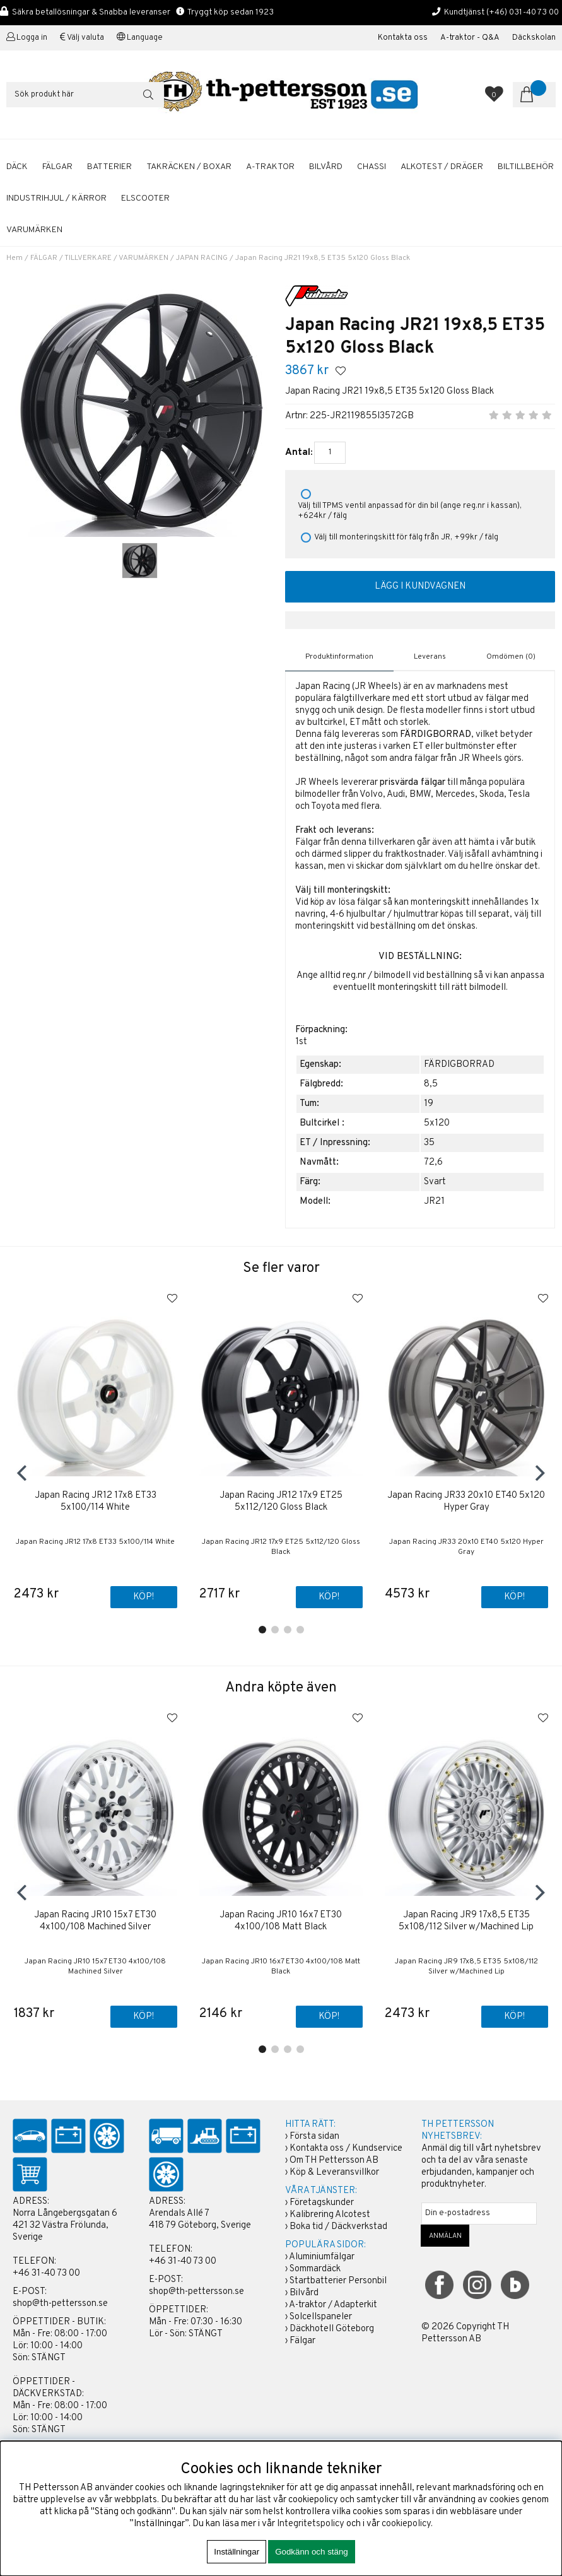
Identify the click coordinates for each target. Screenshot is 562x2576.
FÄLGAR (57, 167)
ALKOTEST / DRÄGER (442, 167)
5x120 (437, 1123)
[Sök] (85, 94)
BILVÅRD (325, 167)
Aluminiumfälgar (321, 2257)
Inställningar (236, 2551)
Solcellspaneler (321, 2317)
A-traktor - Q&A (470, 38)
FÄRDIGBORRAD (459, 1065)
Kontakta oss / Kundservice (346, 2149)
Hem (14, 258)
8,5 (431, 1084)
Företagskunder (322, 2203)
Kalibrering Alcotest (330, 2215)
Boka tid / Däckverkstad (338, 2227)
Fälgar (302, 2341)
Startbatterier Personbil (338, 2281)
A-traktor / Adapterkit (333, 2305)
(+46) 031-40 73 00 (522, 12)
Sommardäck (315, 2269)
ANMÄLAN (445, 2236)
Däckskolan (534, 38)
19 (428, 1104)
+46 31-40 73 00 (46, 2273)
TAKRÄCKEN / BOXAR (188, 167)
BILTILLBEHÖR (526, 167)
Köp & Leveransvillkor (334, 2173)
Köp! (143, 1598)
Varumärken (34, 230)
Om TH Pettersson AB (334, 2161)
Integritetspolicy (310, 2524)
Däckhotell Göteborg (332, 2329)
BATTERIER (109, 167)
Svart (435, 1182)
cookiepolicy (406, 2524)
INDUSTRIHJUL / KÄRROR (56, 198)
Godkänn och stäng (311, 2551)
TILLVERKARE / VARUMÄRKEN (116, 258)
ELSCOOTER (145, 198)
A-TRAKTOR (270, 167)
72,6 (433, 1162)
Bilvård (304, 2293)
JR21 (434, 1202)
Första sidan (314, 2137)
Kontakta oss (403, 38)
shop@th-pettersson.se (60, 2304)
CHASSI (371, 167)
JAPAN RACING (202, 258)
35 (429, 1143)
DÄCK (17, 167)
